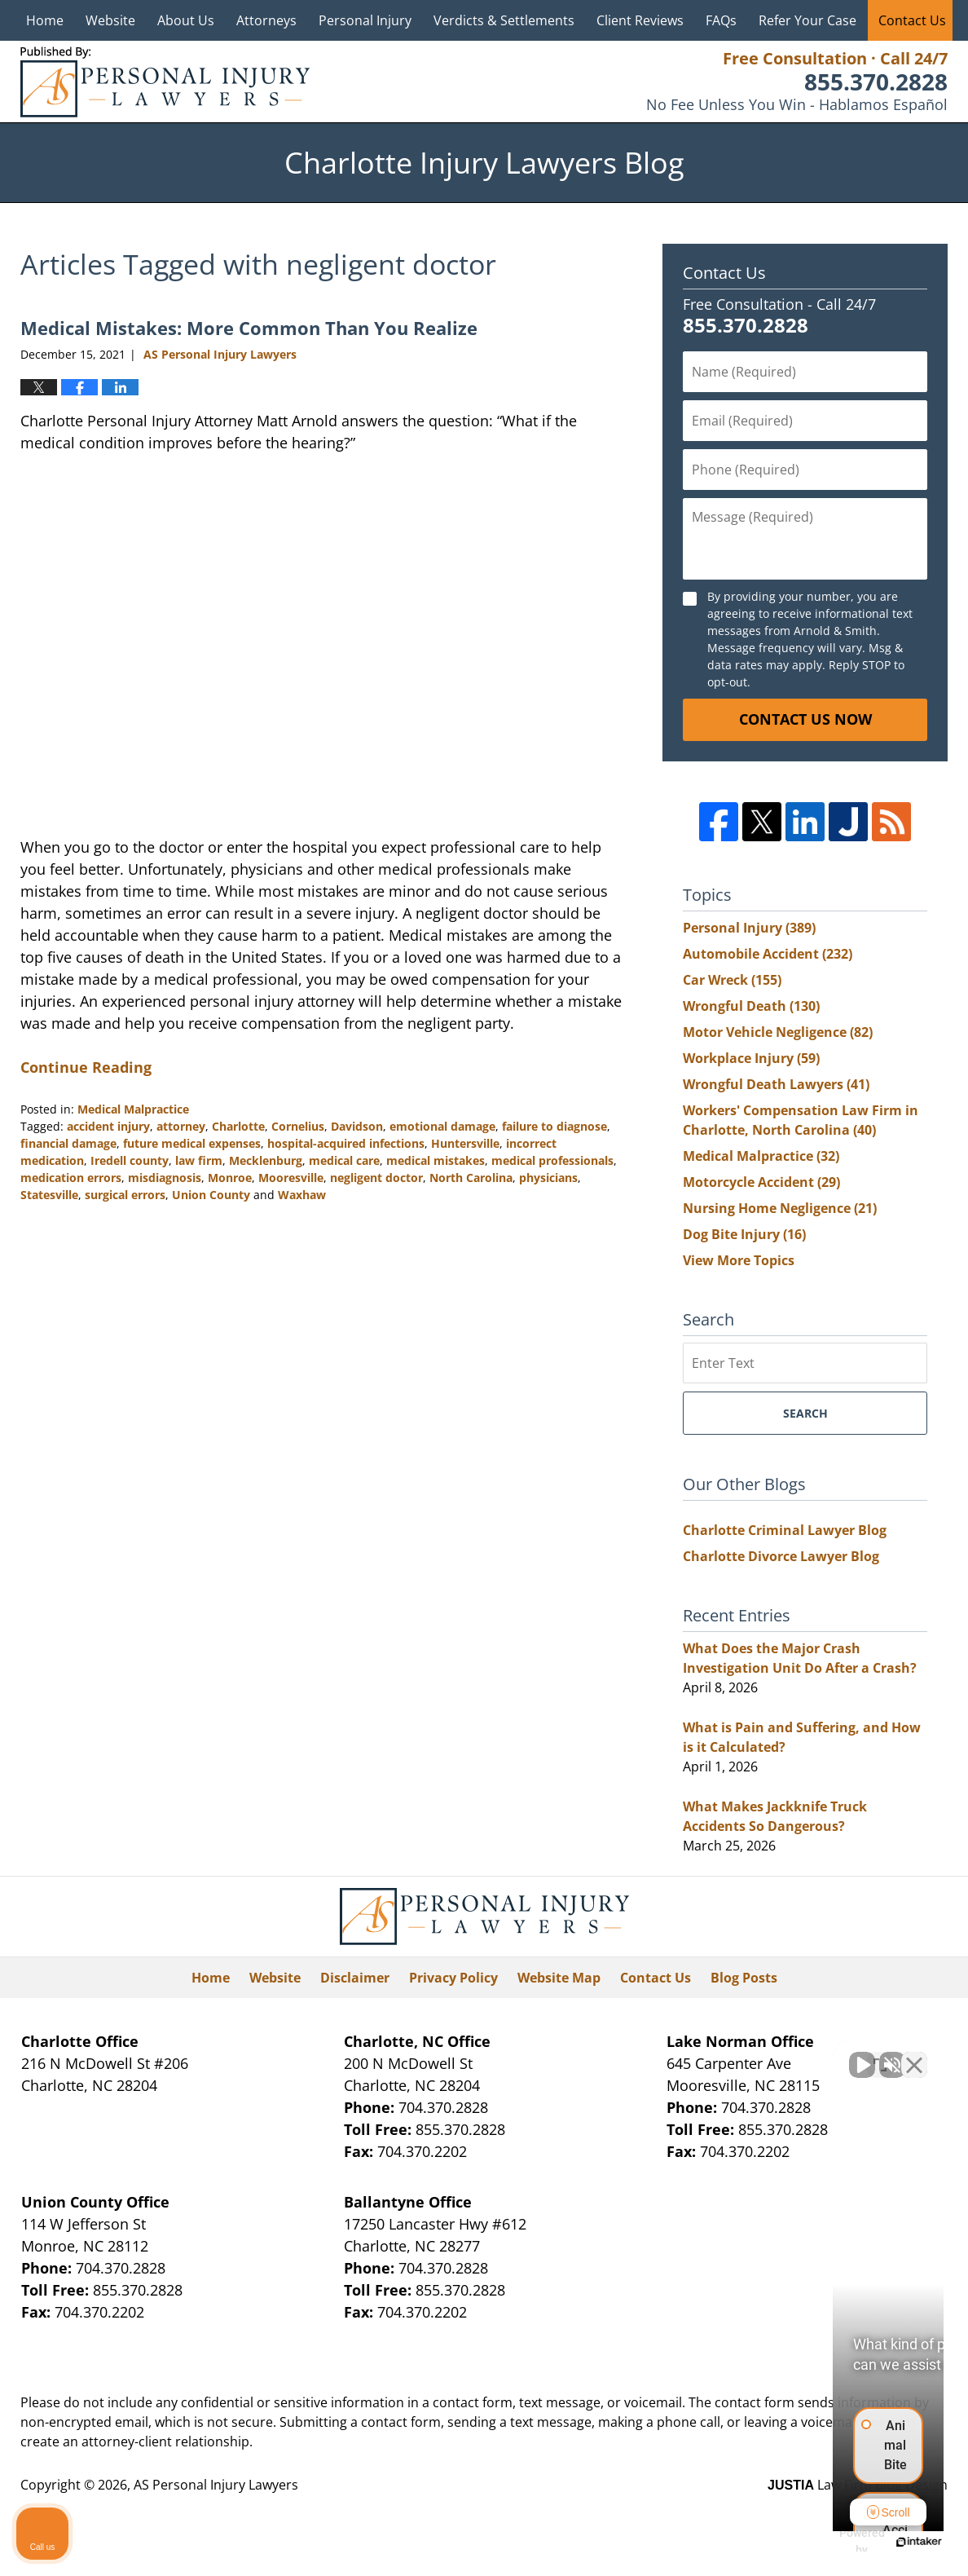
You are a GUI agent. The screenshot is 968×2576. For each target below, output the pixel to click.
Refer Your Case (807, 20)
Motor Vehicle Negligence (778, 1032)
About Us (185, 20)
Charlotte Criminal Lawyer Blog (785, 1530)
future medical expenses (192, 1143)
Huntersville (465, 1143)
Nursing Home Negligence (780, 1208)
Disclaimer (354, 1978)
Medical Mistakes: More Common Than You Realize (248, 327)
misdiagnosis (164, 1177)
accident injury (108, 1126)
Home (45, 20)
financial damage (68, 1143)
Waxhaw (302, 1194)
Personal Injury (365, 20)
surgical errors (125, 1194)
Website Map (559, 1978)
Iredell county (129, 1160)
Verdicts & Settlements (503, 20)
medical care (344, 1160)
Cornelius (297, 1126)
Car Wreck (732, 980)
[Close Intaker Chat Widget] (914, 2055)
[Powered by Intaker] (829, 2542)
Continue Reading (86, 1067)
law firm (198, 1160)
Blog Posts (744, 1978)
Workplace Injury (751, 1058)
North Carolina (471, 1177)
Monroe (230, 1177)
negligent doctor (376, 1177)
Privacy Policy (453, 1978)
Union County (211, 1194)
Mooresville (290, 1177)
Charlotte (238, 1126)
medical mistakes (435, 1160)
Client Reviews (640, 20)
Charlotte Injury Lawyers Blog (165, 81)
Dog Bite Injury (744, 1234)
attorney (180, 1126)
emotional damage (442, 1126)
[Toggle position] (880, 2055)
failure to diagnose (554, 1126)
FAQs (721, 20)
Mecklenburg (265, 1160)
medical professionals (552, 1160)
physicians (548, 1177)
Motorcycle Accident (761, 1182)
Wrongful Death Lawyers (776, 1084)
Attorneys (266, 20)
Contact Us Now (805, 719)
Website (110, 20)
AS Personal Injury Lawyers (216, 2485)
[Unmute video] (680, 2055)
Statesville (49, 1194)
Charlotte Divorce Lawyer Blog (781, 1556)
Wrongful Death (751, 1006)
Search (805, 1413)
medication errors (70, 1177)
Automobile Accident (767, 954)
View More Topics (738, 1260)
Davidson (357, 1126)
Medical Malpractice (133, 1109)
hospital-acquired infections (346, 1143)
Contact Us (912, 20)
